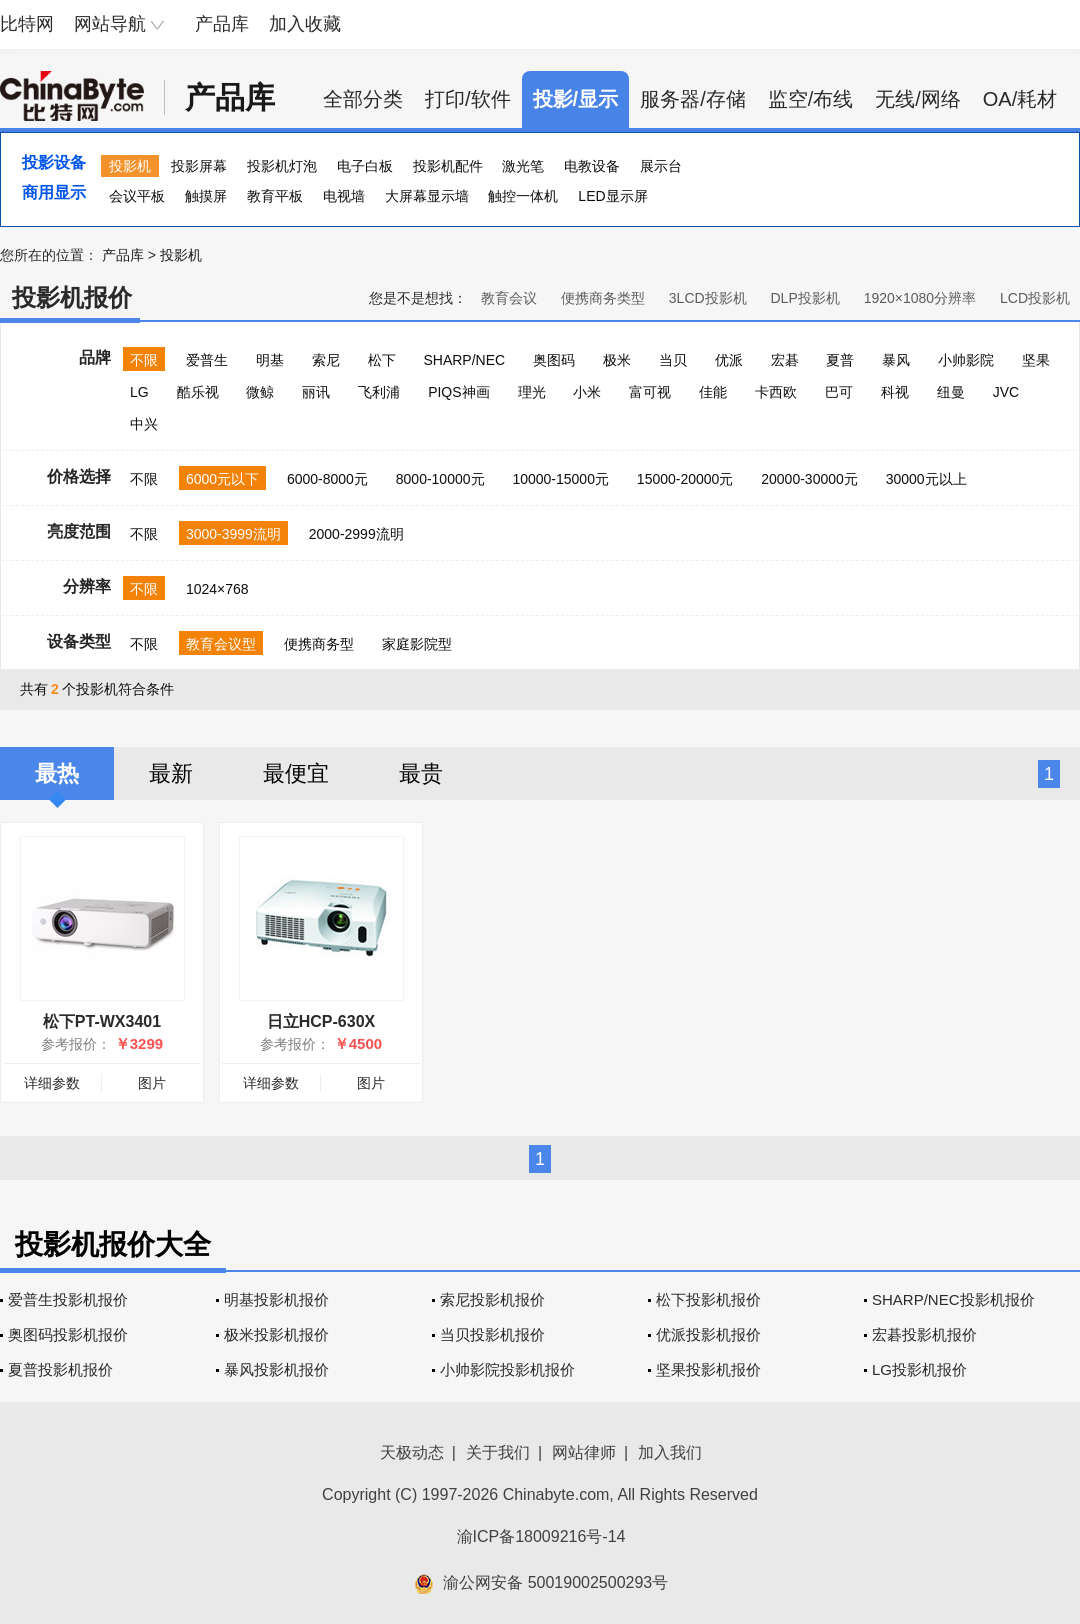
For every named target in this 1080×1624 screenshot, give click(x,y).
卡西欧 (776, 392)
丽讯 (316, 392)
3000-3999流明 (233, 534)
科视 (895, 392)
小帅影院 (966, 360)
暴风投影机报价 (276, 1369)
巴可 (839, 392)
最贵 (421, 773)
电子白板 (365, 166)
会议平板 (137, 196)
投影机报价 (72, 297)
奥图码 (554, 360)
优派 (729, 360)
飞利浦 (379, 392)
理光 (532, 392)
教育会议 (509, 298)
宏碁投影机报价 (924, 1334)
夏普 (840, 360)
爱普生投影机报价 (68, 1299)
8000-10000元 (440, 479)
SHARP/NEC (464, 360)
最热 (57, 773)
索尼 (326, 360)
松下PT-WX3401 (102, 1021)
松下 (382, 360)
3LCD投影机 (708, 298)
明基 (270, 360)
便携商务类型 (603, 298)
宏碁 (785, 360)
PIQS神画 (458, 392)
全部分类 (363, 99)
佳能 (713, 392)
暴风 (896, 360)
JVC (1006, 392)
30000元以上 (926, 479)
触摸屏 (206, 196)
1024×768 (217, 589)
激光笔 (523, 166)
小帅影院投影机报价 (507, 1369)
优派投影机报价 (708, 1334)
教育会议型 (221, 644)
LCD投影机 (1035, 298)
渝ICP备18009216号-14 (541, 1536)
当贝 (673, 360)
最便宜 (296, 773)
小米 (587, 392)
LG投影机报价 (919, 1369)
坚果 (1036, 360)
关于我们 (498, 1452)
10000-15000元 (560, 479)
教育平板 (275, 196)
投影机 (130, 166)
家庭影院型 (417, 644)
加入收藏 (305, 24)
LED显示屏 (612, 196)
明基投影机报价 (276, 1299)
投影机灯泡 (282, 166)
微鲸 (260, 392)
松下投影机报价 (708, 1299)
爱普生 (207, 360)
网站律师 (584, 1452)
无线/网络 (918, 99)
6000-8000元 (327, 479)
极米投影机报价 (276, 1334)
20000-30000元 (809, 479)
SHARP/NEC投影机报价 (953, 1299)
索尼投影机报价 (492, 1299)
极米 (617, 360)
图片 (152, 1083)
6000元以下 (222, 479)
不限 (144, 360)
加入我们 (670, 1452)
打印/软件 (468, 99)
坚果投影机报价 (708, 1369)
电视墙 (344, 196)
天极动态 (412, 1452)
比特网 (27, 24)
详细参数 (52, 1083)
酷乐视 (198, 392)
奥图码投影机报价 (68, 1334)
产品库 (222, 24)
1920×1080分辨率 (920, 298)
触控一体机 (523, 196)
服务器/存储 (693, 99)
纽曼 (951, 392)
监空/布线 (811, 99)
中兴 (144, 424)
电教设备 (592, 166)
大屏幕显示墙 (427, 196)
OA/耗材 (1020, 99)
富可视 (650, 392)
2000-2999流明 (356, 534)
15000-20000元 (685, 479)
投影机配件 (448, 166)
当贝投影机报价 (492, 1334)
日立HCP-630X (321, 1021)
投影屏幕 (199, 166)
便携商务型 (319, 644)
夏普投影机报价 (60, 1369)
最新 (171, 773)
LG (139, 392)
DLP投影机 (805, 298)
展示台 (661, 166)
